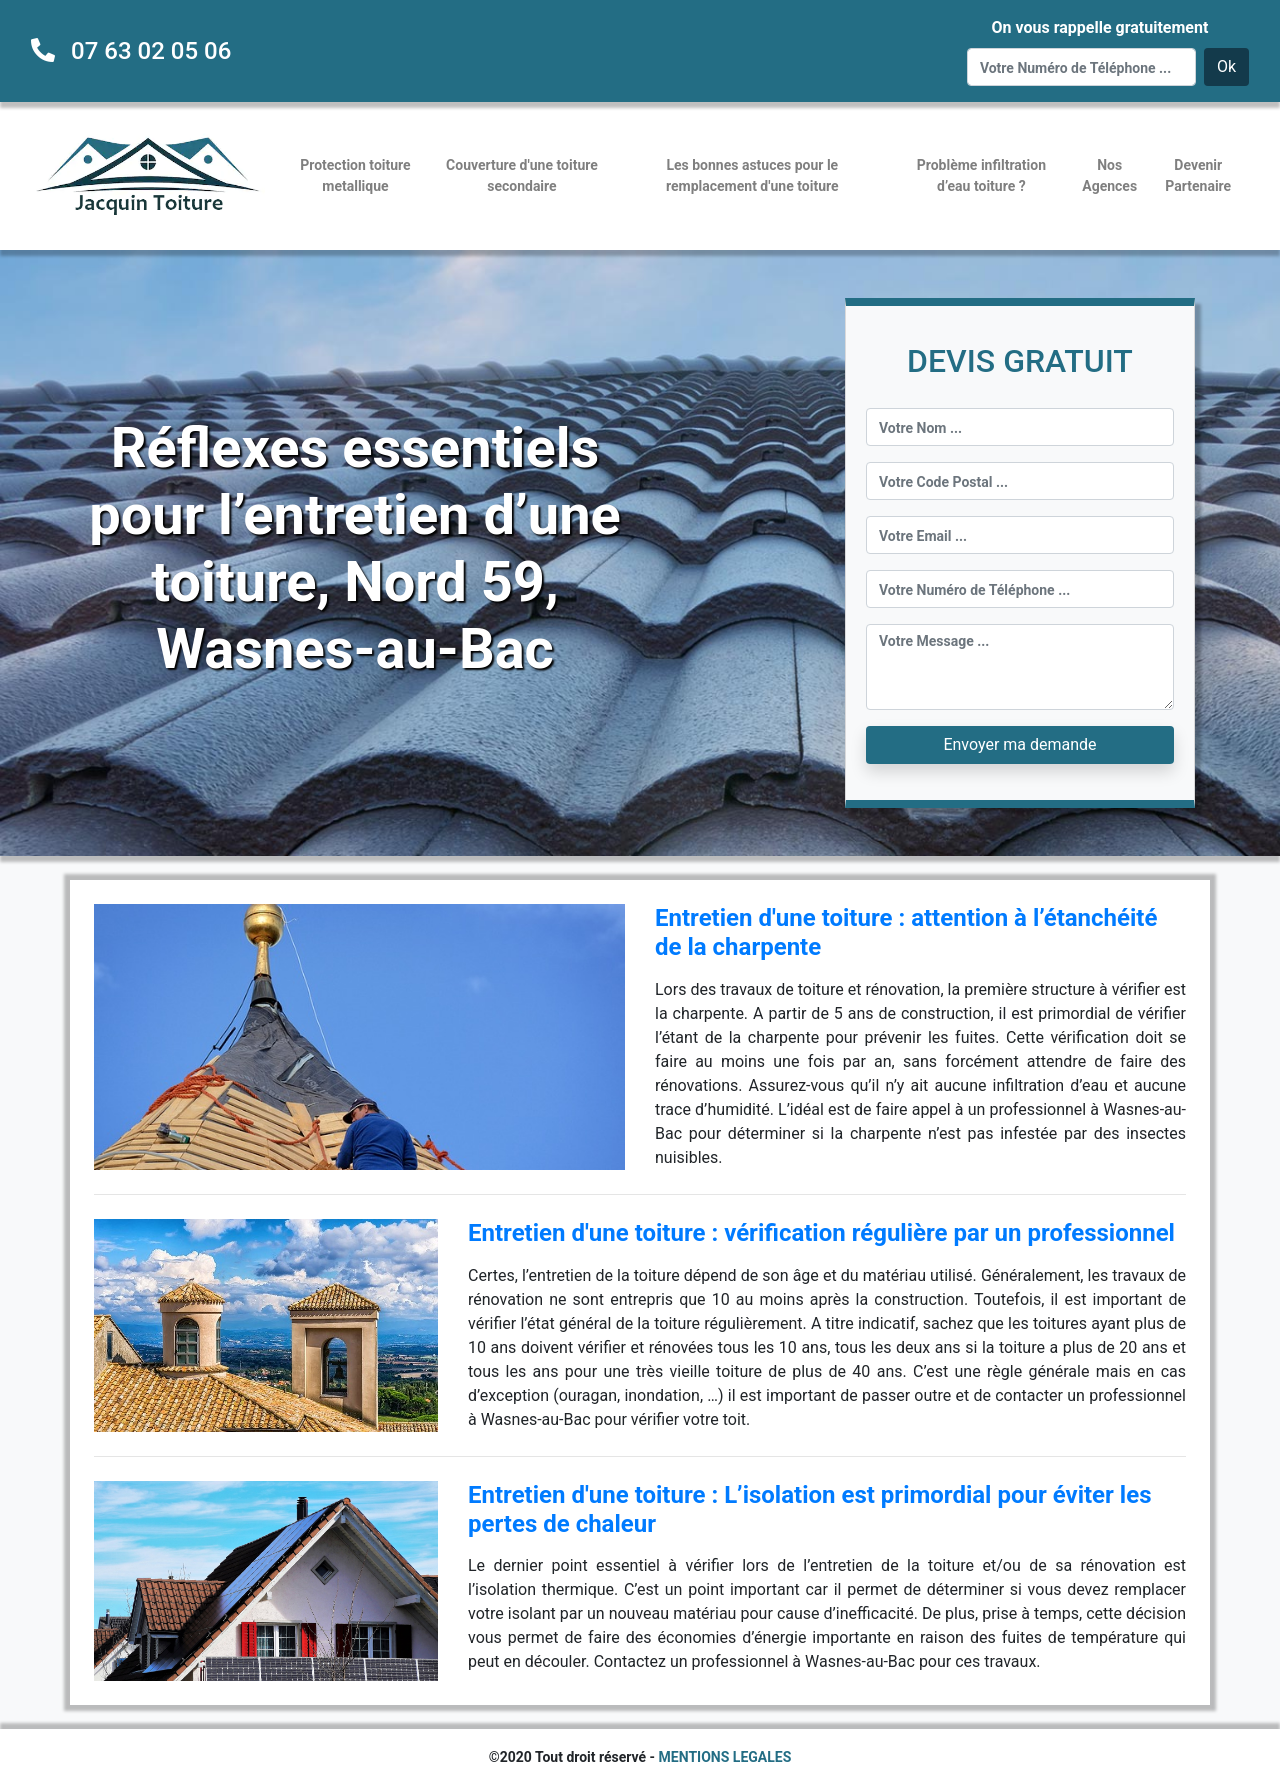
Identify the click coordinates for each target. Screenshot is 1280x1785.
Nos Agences (1109, 175)
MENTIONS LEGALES (725, 1757)
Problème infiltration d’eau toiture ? (981, 175)
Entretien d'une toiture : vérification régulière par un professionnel (821, 1233)
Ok (1226, 66)
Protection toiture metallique (355, 175)
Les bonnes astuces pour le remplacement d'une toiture (752, 175)
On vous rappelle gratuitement (1099, 27)
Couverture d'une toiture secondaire (522, 175)
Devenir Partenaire (1198, 175)
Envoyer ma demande (1019, 744)
